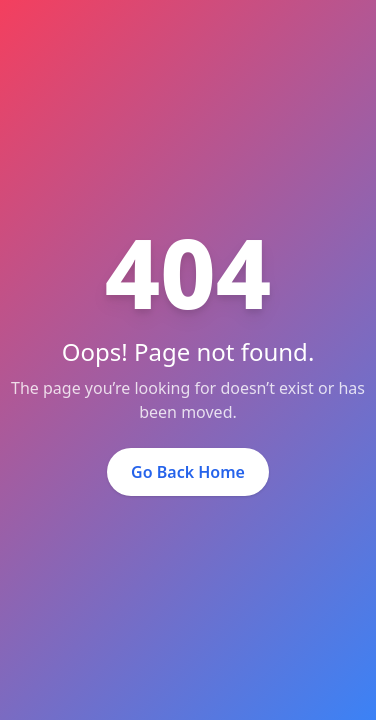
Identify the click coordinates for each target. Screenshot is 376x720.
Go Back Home (188, 472)
